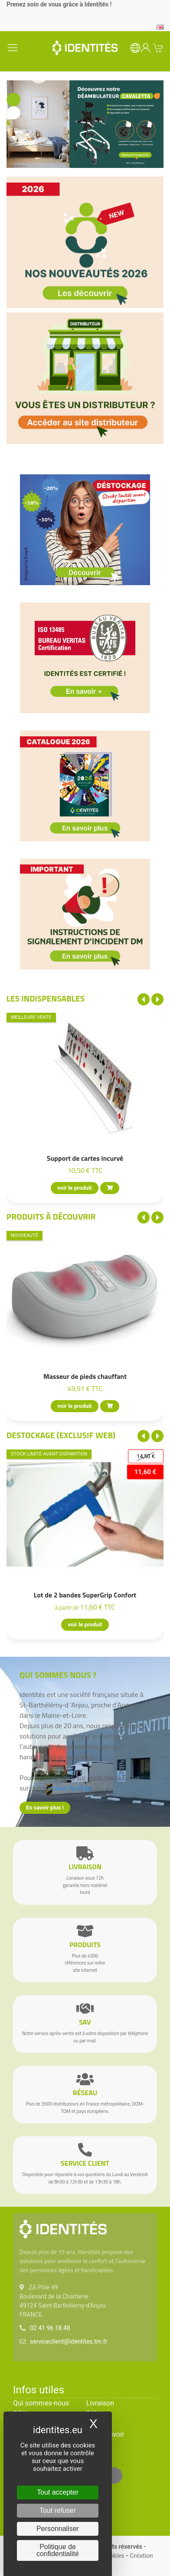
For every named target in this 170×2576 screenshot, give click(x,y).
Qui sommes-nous (41, 2403)
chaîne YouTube (70, 1788)
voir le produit (74, 1188)
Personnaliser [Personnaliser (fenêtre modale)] (57, 2528)
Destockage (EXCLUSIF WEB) (61, 1435)
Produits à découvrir (51, 1216)
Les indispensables (46, 998)
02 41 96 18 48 (50, 2328)
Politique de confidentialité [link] (57, 2550)
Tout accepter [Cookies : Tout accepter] (57, 2492)
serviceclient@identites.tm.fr (68, 2341)
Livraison (100, 2403)
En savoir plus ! (45, 1807)
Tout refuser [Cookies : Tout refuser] (57, 2510)
